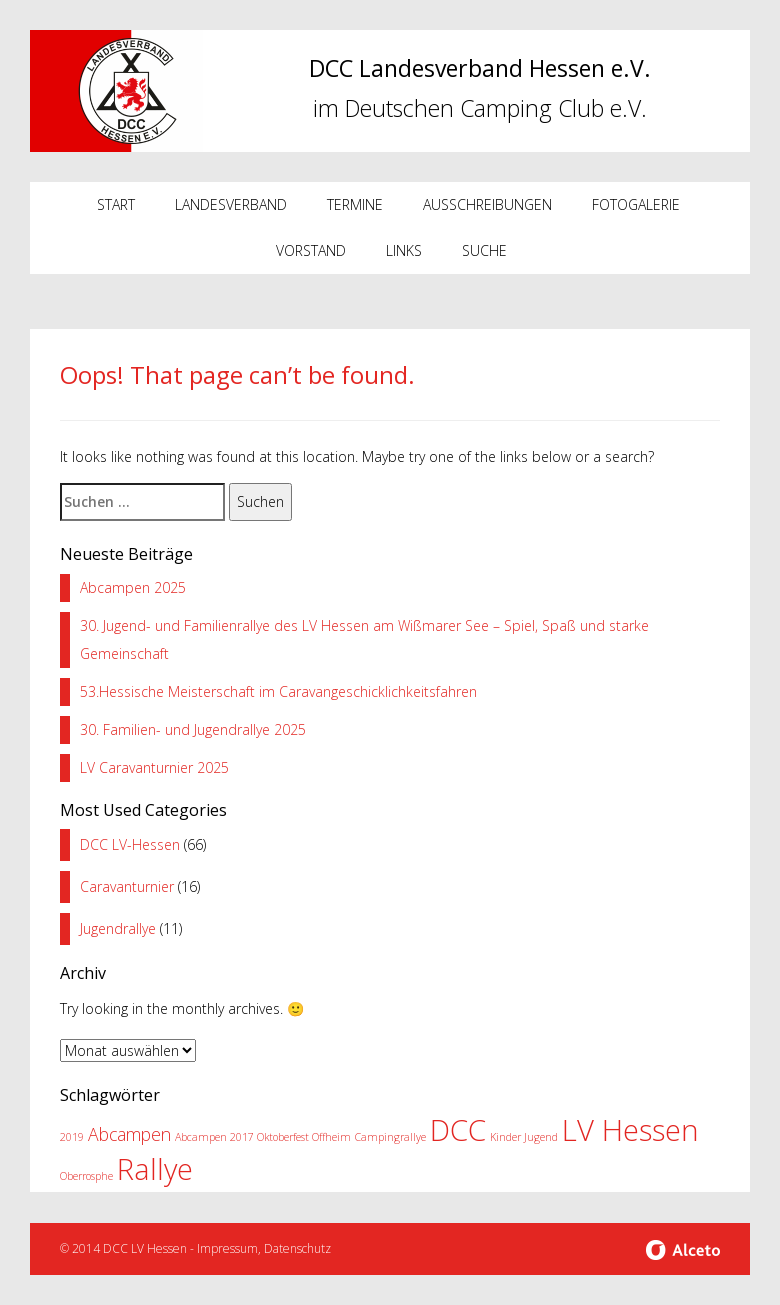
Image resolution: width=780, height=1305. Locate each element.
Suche (484, 250)
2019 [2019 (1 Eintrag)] (72, 1137)
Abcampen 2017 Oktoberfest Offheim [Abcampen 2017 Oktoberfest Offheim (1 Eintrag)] (263, 1137)
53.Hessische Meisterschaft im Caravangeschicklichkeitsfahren (278, 691)
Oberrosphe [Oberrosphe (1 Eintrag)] (86, 1176)
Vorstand (311, 250)
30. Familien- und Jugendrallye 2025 (193, 729)
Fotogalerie (636, 204)
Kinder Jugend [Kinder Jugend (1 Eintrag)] (524, 1137)
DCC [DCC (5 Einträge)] (458, 1130)
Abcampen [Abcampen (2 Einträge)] (129, 1134)
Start (116, 204)
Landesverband (231, 204)
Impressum (227, 1248)
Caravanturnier (127, 886)
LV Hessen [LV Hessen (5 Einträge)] (630, 1130)
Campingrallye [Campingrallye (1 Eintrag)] (390, 1137)
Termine (355, 204)
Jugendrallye (118, 928)
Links (404, 250)
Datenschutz (297, 1248)
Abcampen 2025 (133, 587)
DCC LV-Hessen (130, 844)
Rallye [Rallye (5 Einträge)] (155, 1169)
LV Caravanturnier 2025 (154, 767)
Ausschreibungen (487, 204)
